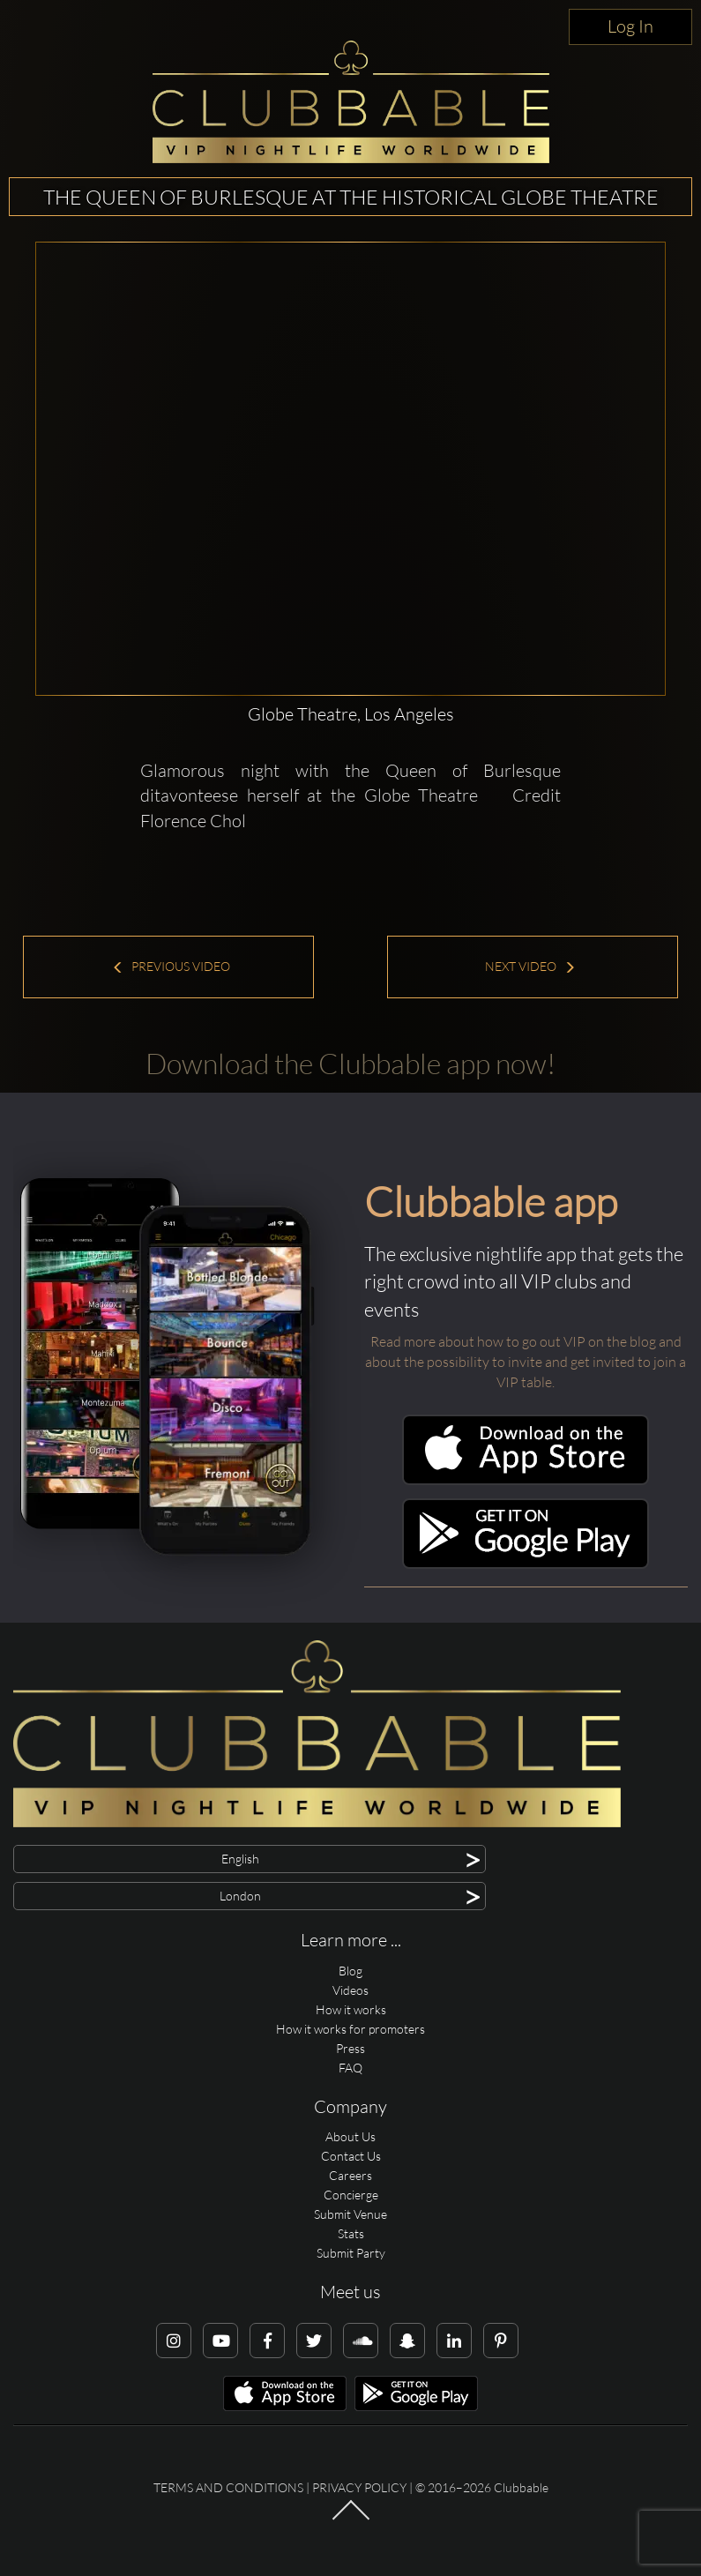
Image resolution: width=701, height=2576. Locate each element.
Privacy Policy (359, 2487)
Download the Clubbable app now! (350, 1063)
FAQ (350, 2067)
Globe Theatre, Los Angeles (351, 714)
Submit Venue (350, 2213)
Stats (351, 2233)
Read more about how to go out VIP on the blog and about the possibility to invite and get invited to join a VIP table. (525, 1362)
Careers (350, 2175)
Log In (630, 26)
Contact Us (351, 2155)
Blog (350, 1970)
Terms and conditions (228, 2487)
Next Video (530, 966)
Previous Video (171, 966)
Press (350, 2048)
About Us (350, 2136)
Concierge (351, 2194)
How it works (351, 2009)
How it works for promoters (350, 2028)
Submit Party (351, 2252)
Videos (350, 1989)
